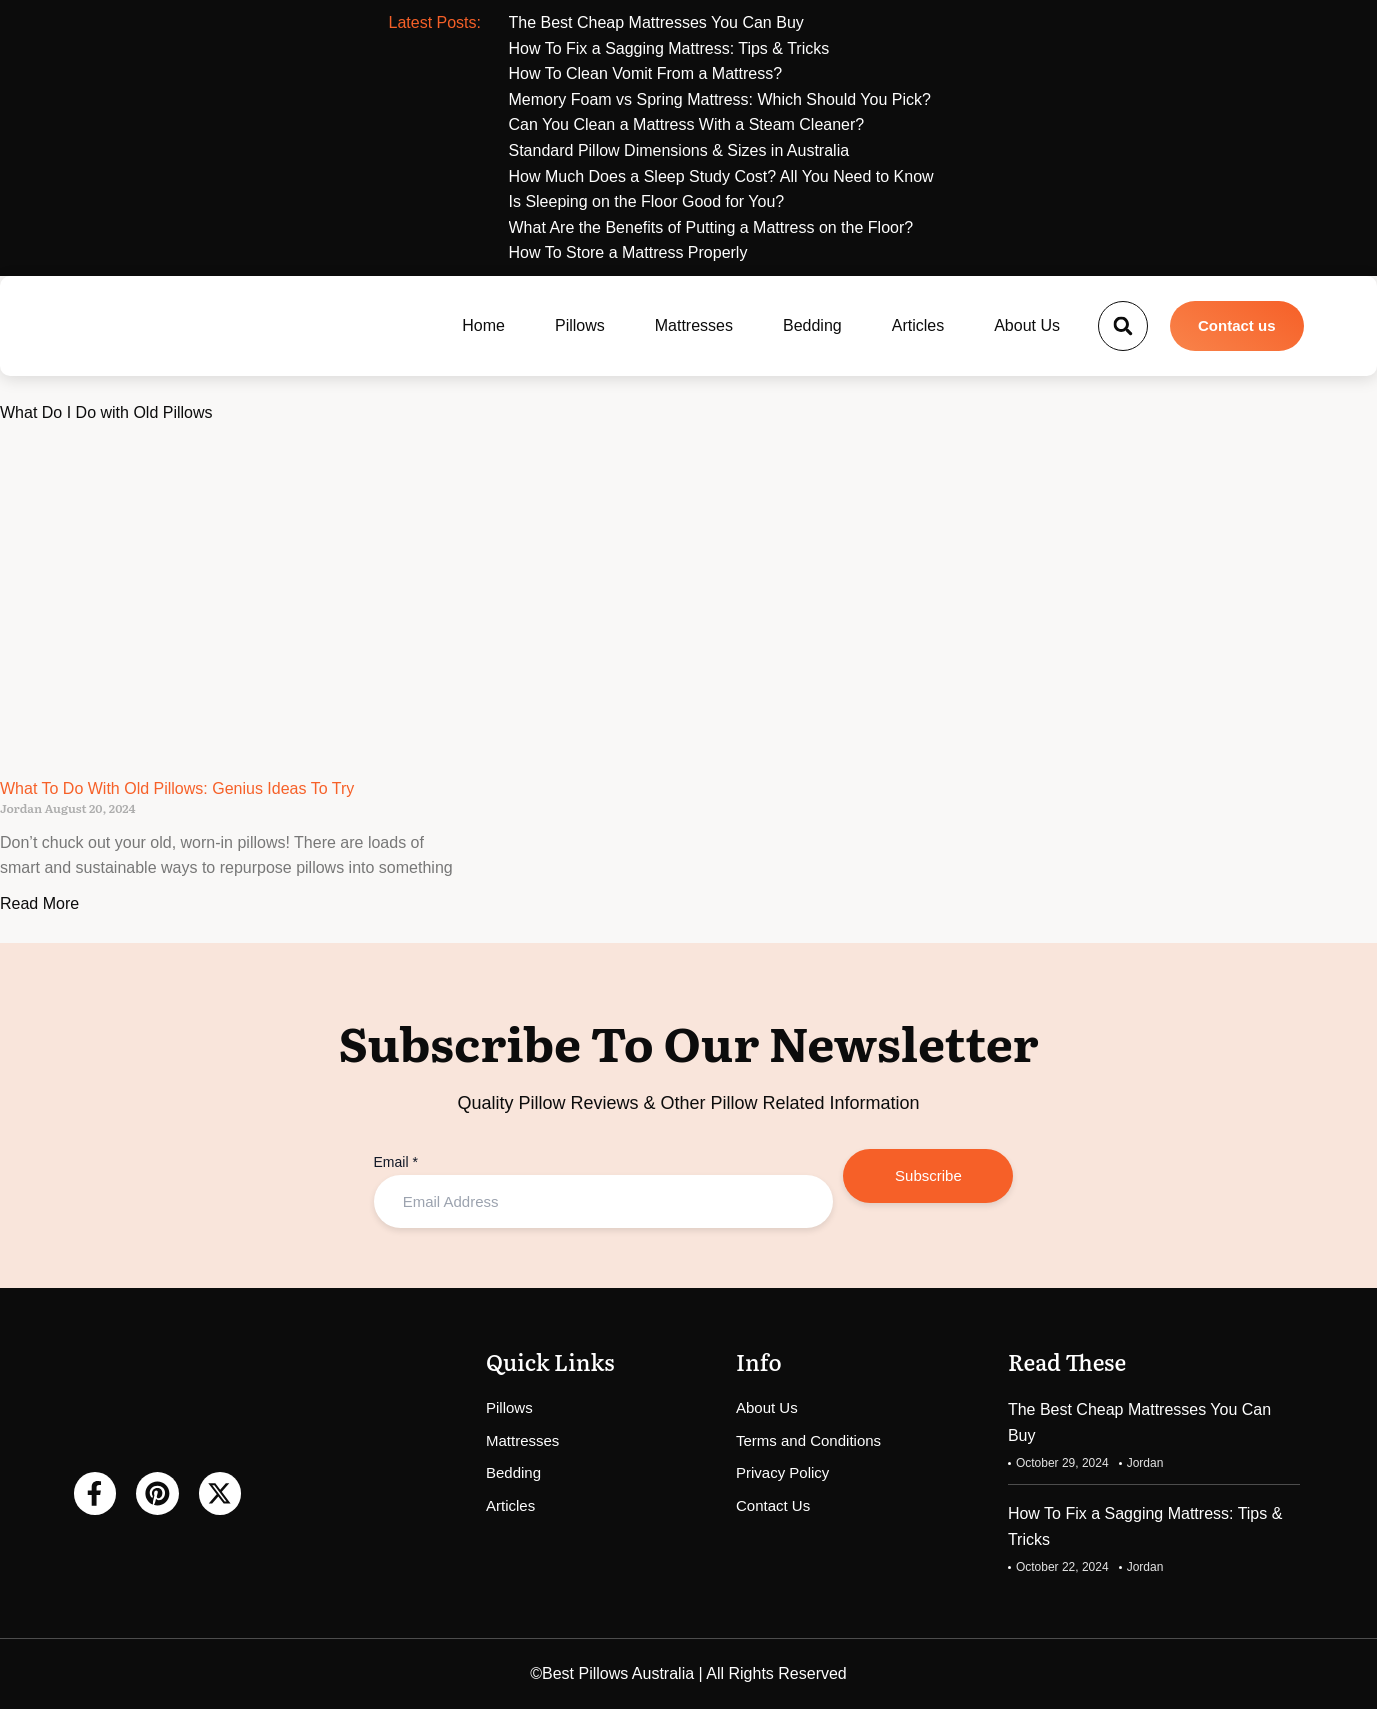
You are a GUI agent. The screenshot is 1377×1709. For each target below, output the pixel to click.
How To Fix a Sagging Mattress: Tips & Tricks (1145, 1526)
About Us (1027, 325)
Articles (918, 325)
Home (483, 325)
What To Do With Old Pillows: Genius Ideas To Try (177, 788)
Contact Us (773, 1505)
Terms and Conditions (808, 1440)
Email (396, 1162)
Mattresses (694, 325)
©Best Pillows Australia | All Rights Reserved (688, 1673)
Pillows (580, 325)
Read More (39, 903)
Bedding (812, 325)
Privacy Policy (782, 1472)
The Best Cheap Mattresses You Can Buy (1139, 1422)
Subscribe (928, 1175)
